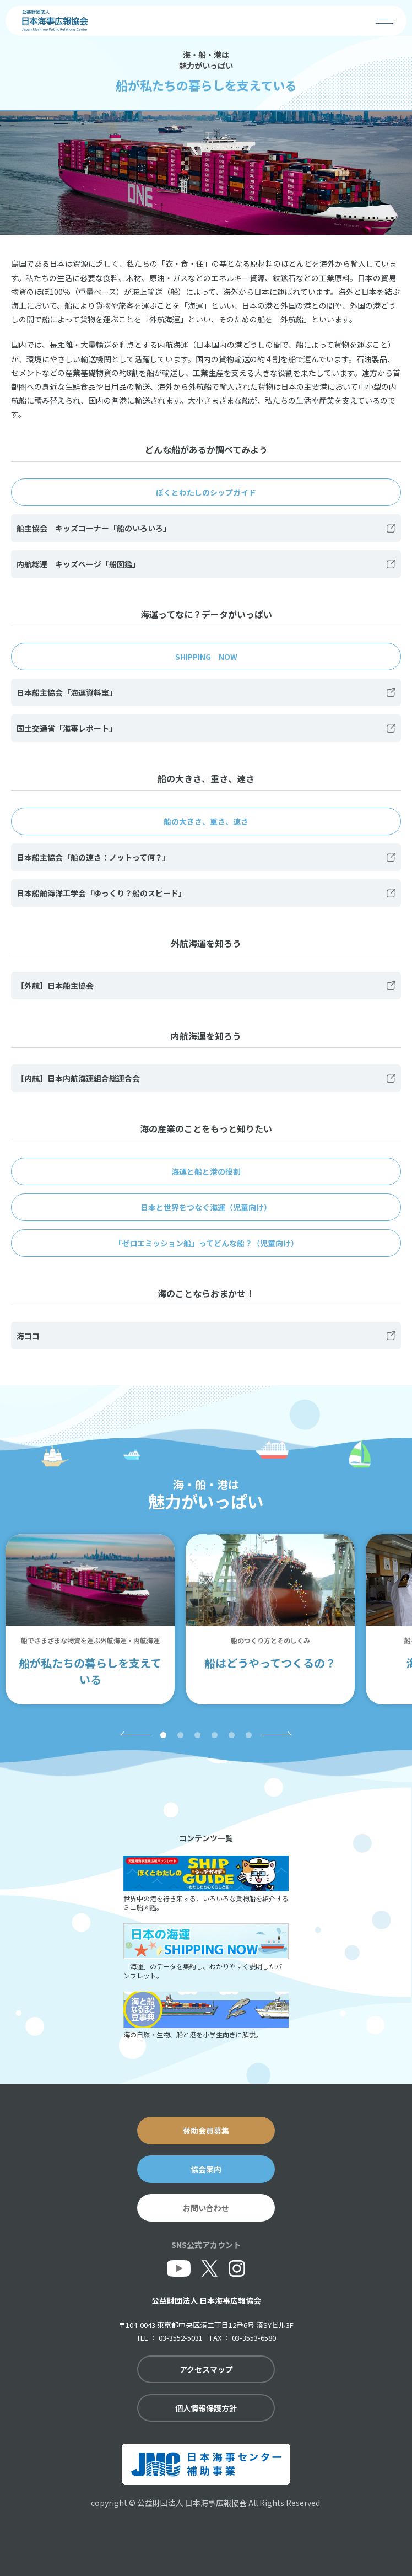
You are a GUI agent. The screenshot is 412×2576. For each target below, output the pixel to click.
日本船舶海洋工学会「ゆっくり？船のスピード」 (101, 893)
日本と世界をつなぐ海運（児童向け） (206, 1207)
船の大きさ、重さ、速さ (206, 821)
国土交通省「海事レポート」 (67, 728)
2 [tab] (180, 1735)
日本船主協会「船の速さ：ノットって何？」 (93, 857)
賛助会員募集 (206, 2130)
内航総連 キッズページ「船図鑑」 (78, 563)
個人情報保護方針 (206, 2407)
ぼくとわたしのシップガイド (206, 492)
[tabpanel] (90, 1619)
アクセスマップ (206, 2369)
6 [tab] (249, 1735)
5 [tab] (232, 1735)
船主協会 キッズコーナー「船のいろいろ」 (94, 528)
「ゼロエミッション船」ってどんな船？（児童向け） (206, 1243)
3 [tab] (197, 1735)
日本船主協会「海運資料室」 (67, 692)
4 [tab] (215, 1735)
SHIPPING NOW (206, 656)
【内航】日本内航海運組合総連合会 (78, 1078)
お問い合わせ (206, 2207)
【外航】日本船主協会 (55, 985)
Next (277, 1732)
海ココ (28, 1335)
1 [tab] (163, 1735)
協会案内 (206, 2169)
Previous (134, 1732)
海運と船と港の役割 (206, 1171)
